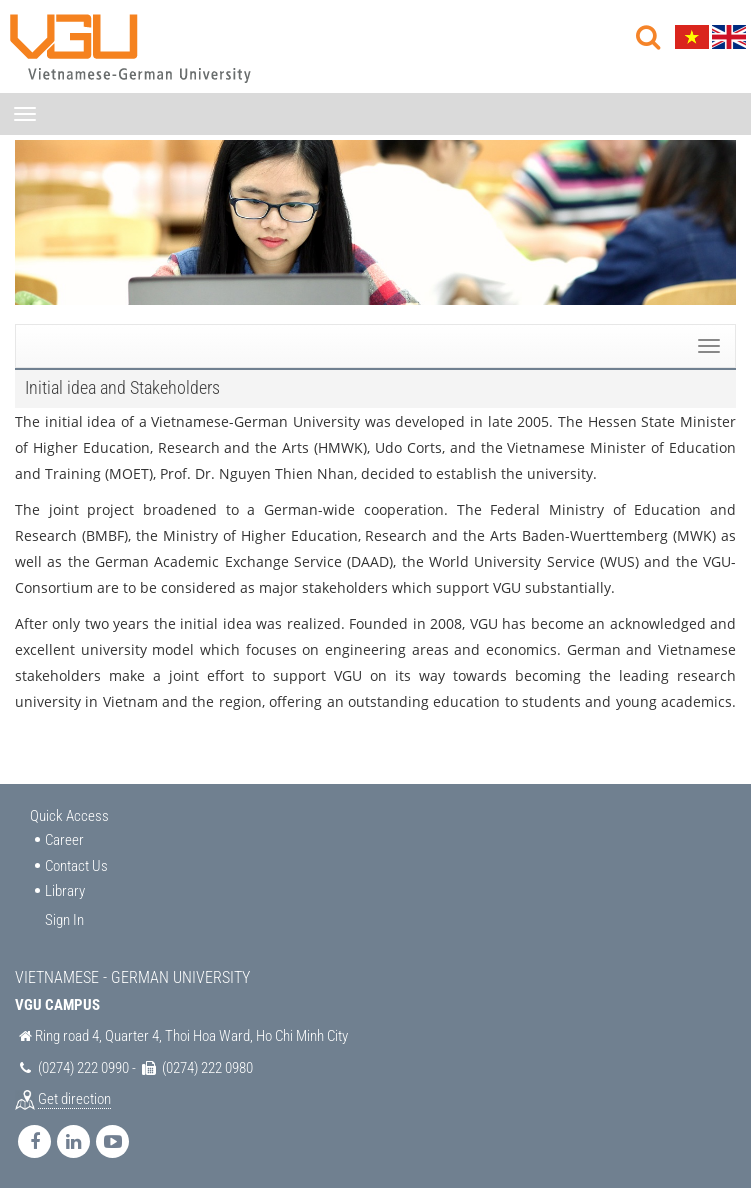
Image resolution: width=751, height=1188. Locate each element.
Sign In (64, 920)
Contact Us (76, 866)
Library (65, 891)
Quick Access (69, 816)
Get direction (74, 1099)
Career (64, 840)
